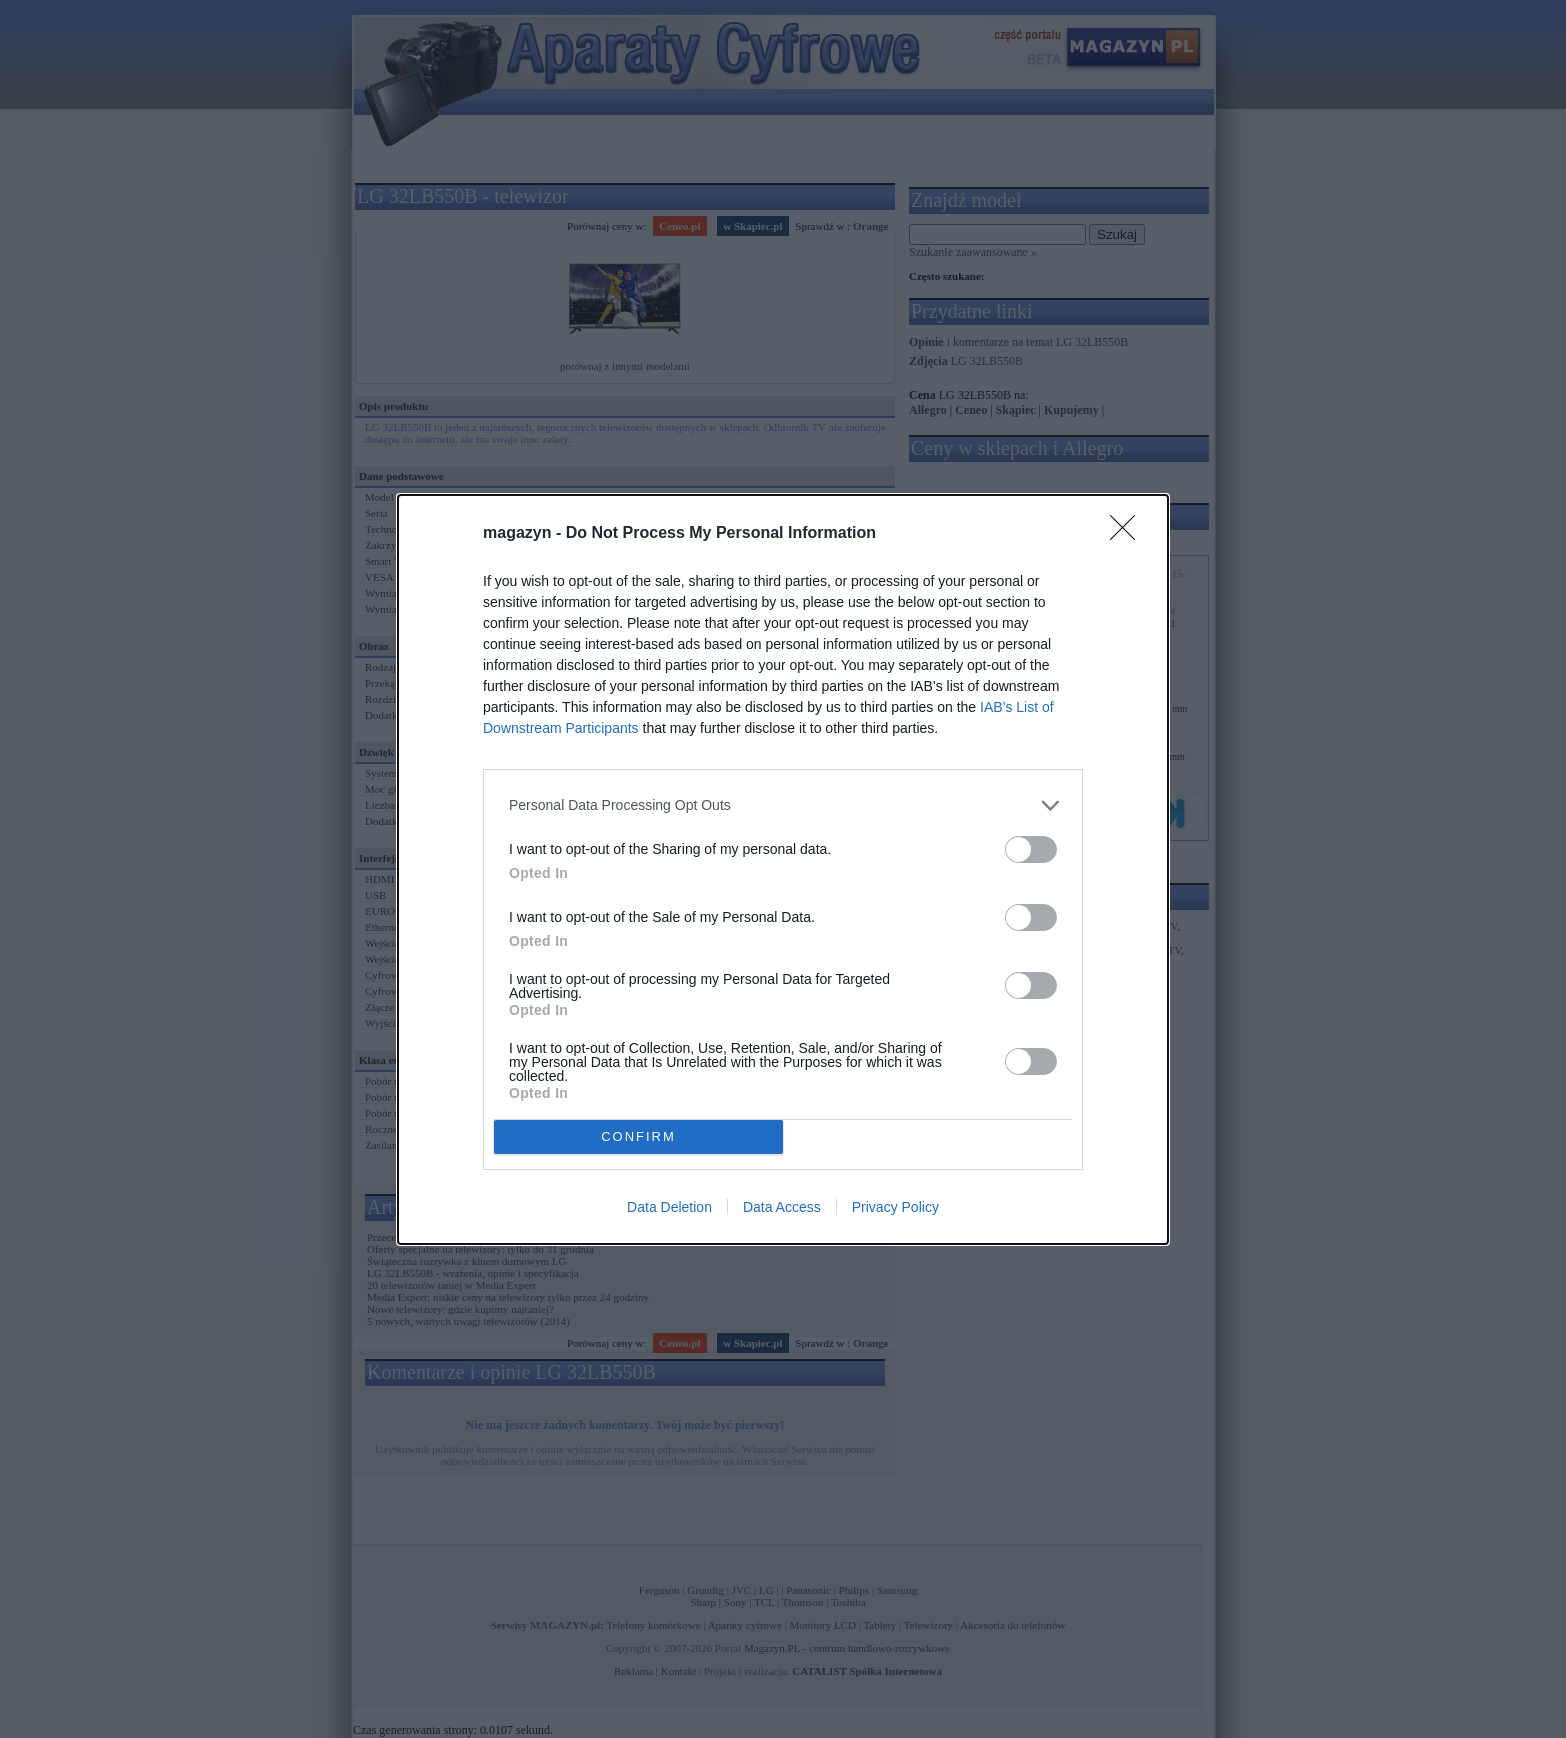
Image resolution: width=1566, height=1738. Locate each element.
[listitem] (783, 805)
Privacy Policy (895, 1207)
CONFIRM (638, 1136)
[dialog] (783, 869)
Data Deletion (669, 1207)
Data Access (782, 1207)
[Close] (1129, 534)
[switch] (1031, 849)
